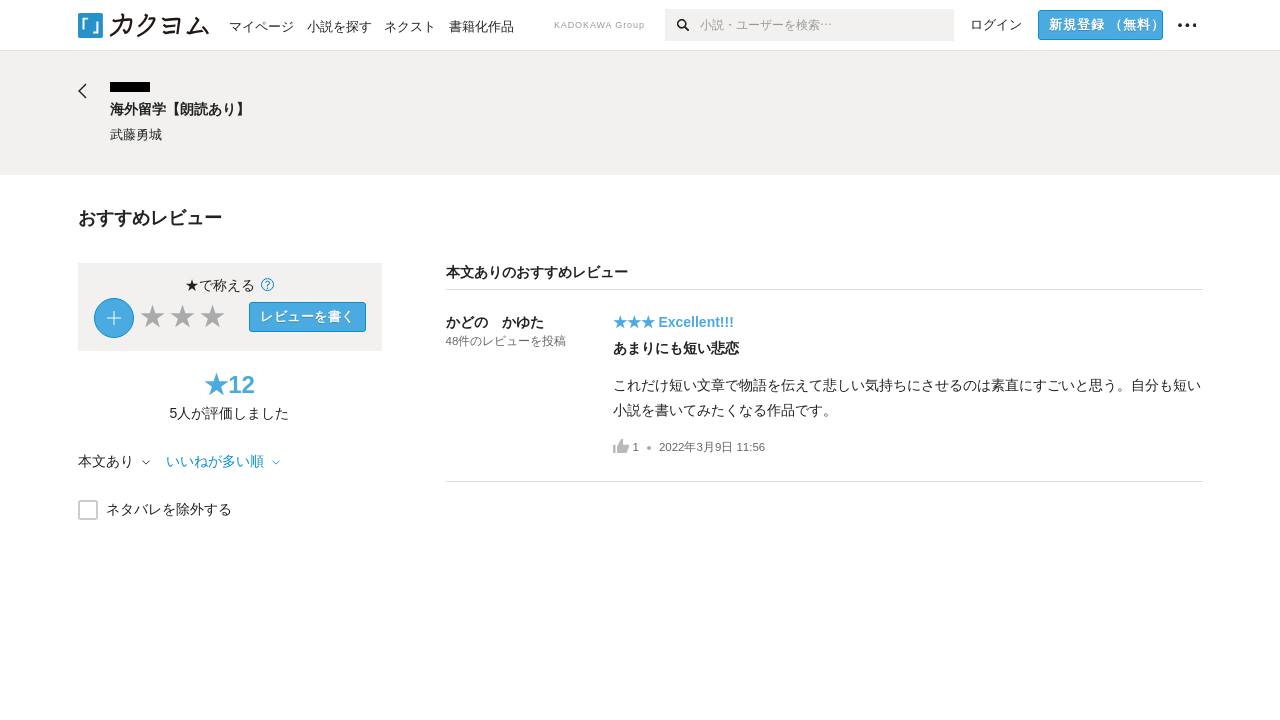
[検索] (682, 25)
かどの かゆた (495, 322)
